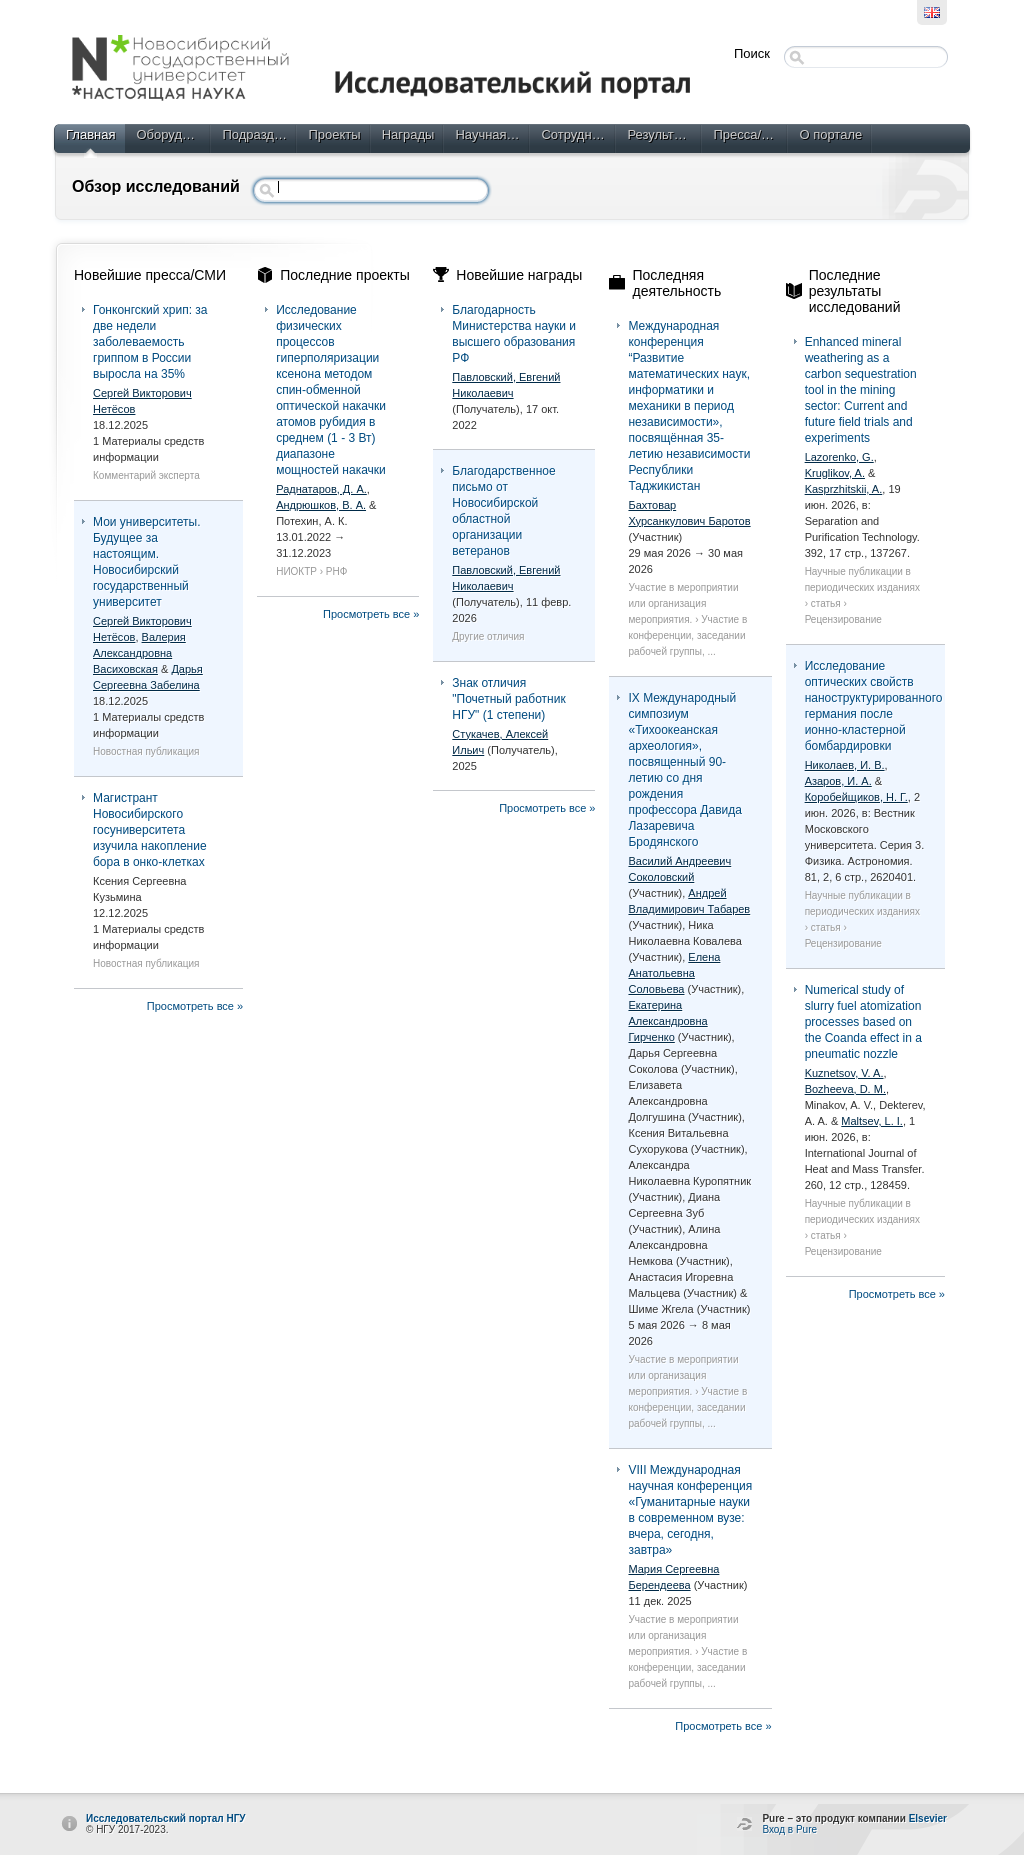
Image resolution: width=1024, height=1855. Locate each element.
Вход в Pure (789, 1829)
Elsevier (928, 1818)
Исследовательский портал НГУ (166, 1818)
